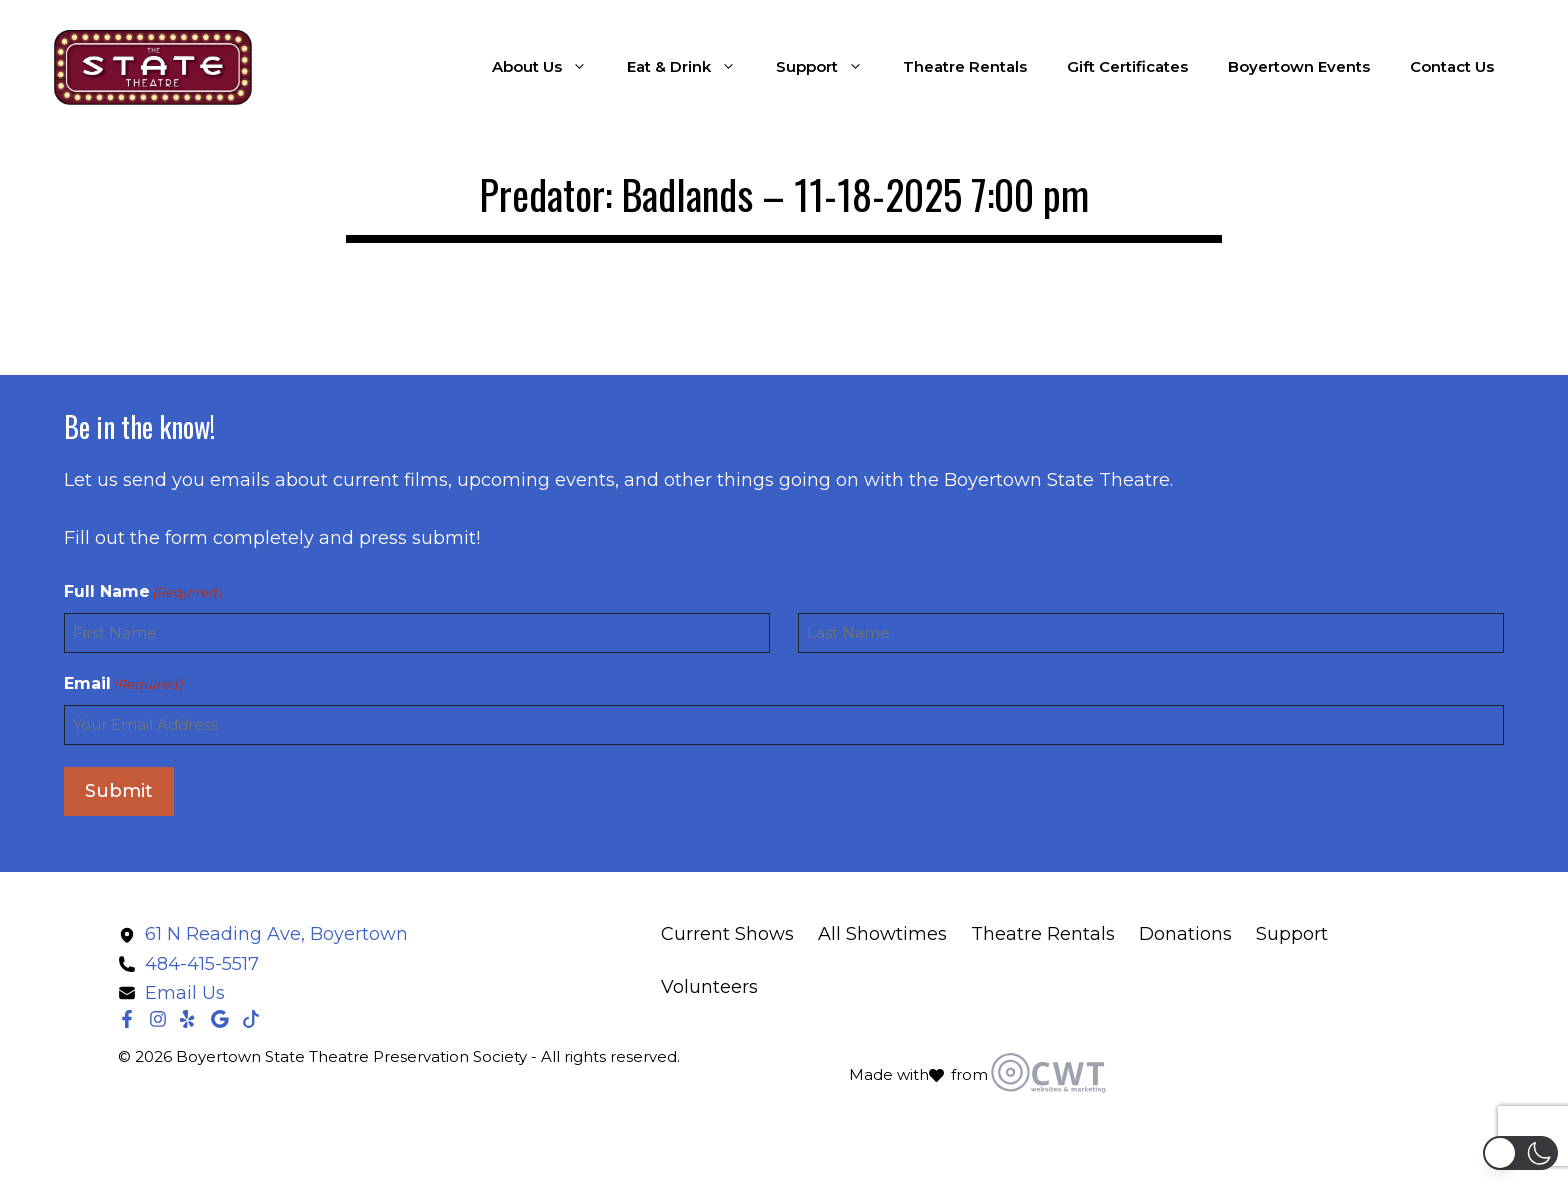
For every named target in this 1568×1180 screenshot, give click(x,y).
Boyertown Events (1299, 66)
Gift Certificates (1127, 66)
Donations (1185, 934)
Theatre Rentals (965, 66)
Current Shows (727, 934)
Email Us (185, 993)
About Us (549, 67)
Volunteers (709, 987)
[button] (1520, 1153)
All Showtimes (882, 934)
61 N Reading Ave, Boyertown (276, 934)
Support (829, 67)
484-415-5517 (202, 964)
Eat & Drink (691, 67)
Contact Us (1452, 66)
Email (123, 684)
